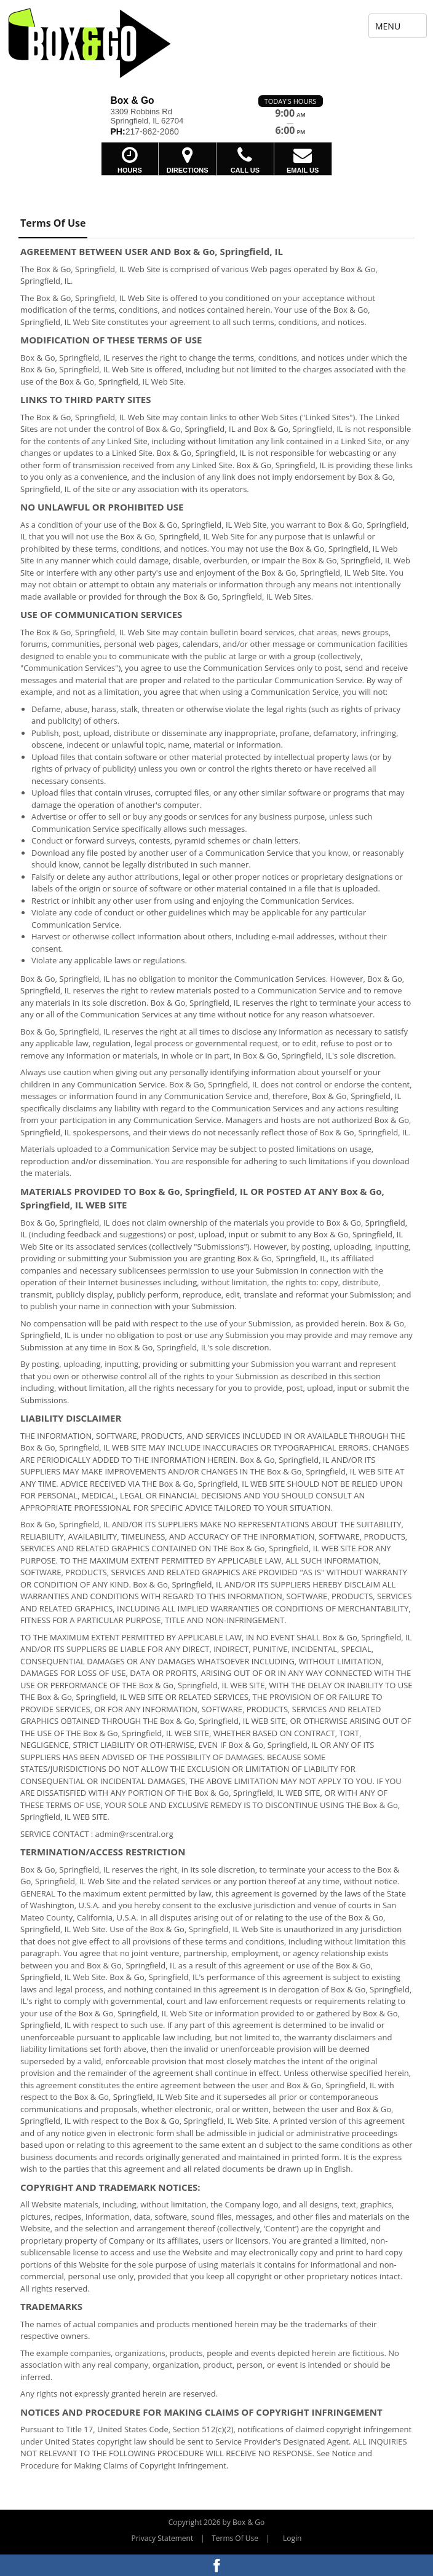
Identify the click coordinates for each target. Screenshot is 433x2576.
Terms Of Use (235, 2538)
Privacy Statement (163, 2538)
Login (292, 2538)
